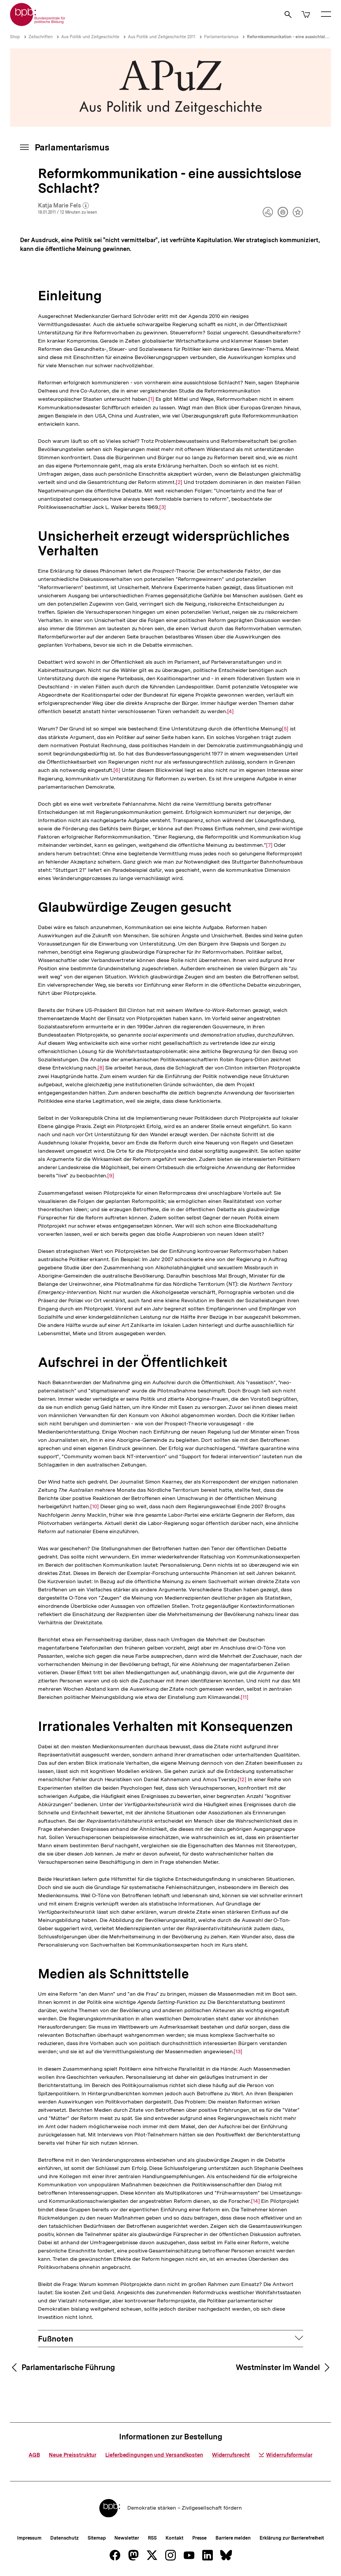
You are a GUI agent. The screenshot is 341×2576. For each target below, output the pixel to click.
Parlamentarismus (221, 36)
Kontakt (174, 2538)
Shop (15, 36)
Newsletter (126, 2538)
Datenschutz (64, 2538)
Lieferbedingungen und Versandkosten (154, 2455)
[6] (116, 769)
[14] (255, 2200)
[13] (238, 2051)
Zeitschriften (41, 36)
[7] (269, 844)
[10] (94, 1506)
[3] (162, 506)
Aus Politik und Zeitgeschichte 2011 (161, 36)
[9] (110, 1175)
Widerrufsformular (285, 2455)
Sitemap (97, 2538)
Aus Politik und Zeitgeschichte (90, 36)
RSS (152, 2538)
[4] (230, 711)
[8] (101, 1067)
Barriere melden (233, 2538)
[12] (242, 1779)
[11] (244, 1696)
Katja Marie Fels (63, 206)
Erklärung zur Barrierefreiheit (292, 2538)
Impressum (29, 2538)
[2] (179, 481)
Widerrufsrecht (231, 2455)
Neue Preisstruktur (72, 2455)
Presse (199, 2538)
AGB (34, 2455)
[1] (151, 398)
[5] (285, 728)
